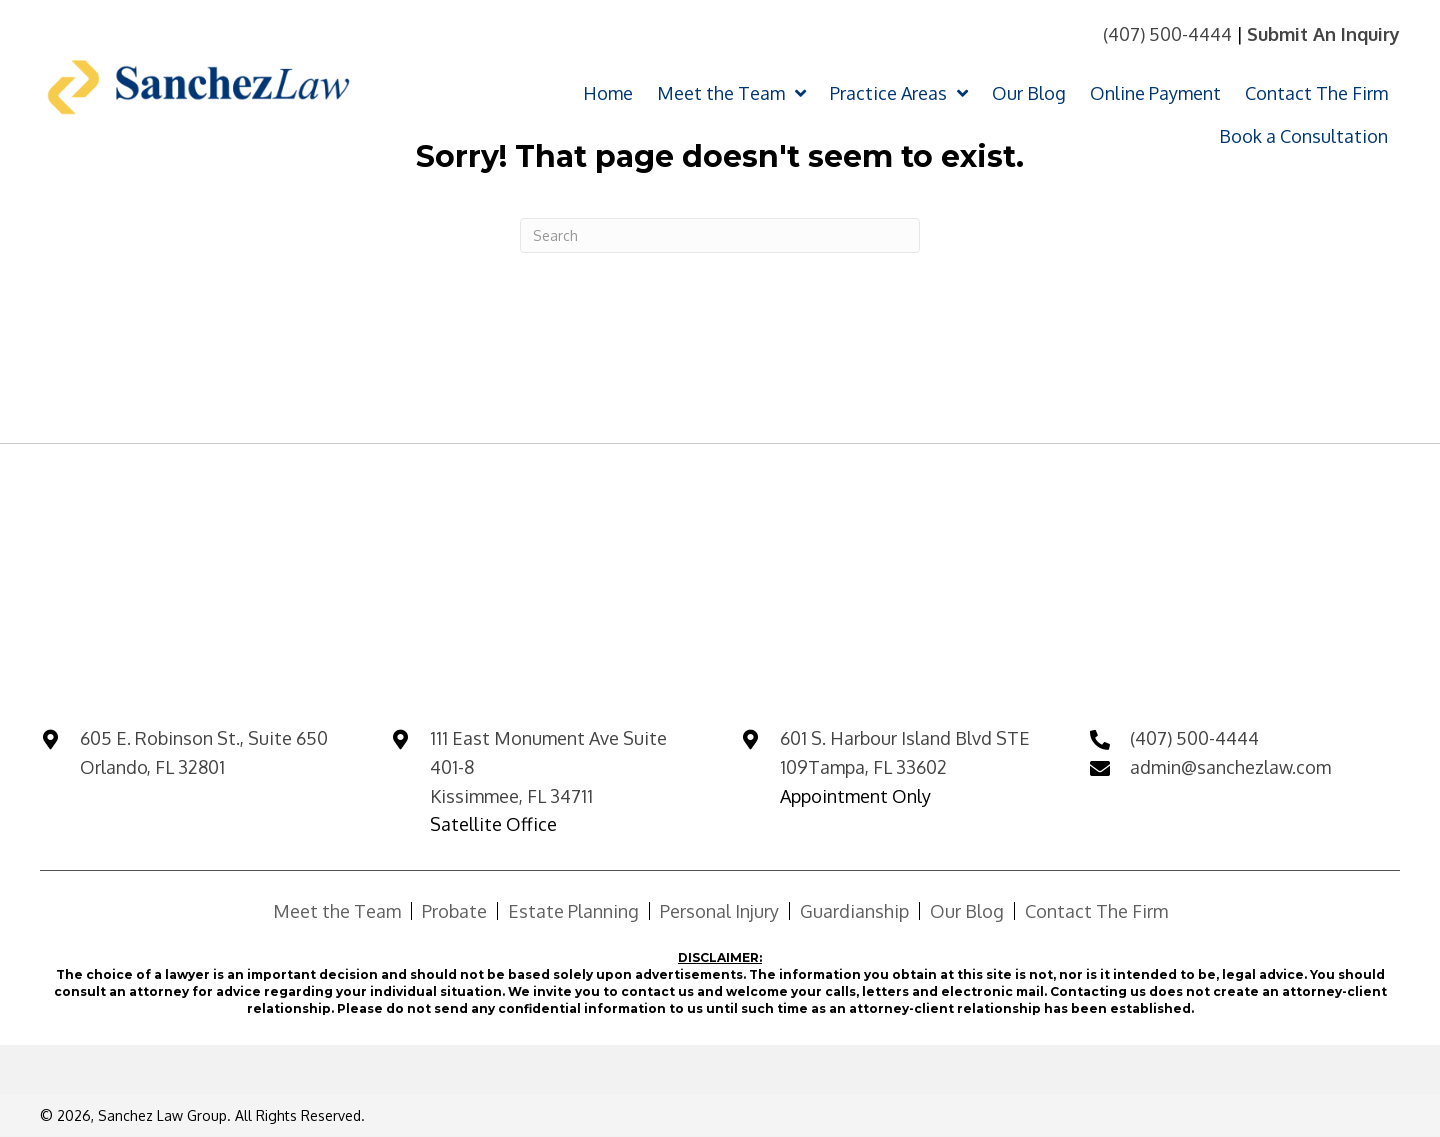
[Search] (720, 235)
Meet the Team (337, 911)
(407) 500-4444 (1167, 34)
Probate (454, 911)
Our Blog (967, 911)
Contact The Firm (1096, 911)
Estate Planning (573, 911)
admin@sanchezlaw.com (1230, 767)
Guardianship (854, 911)
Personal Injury (719, 911)
